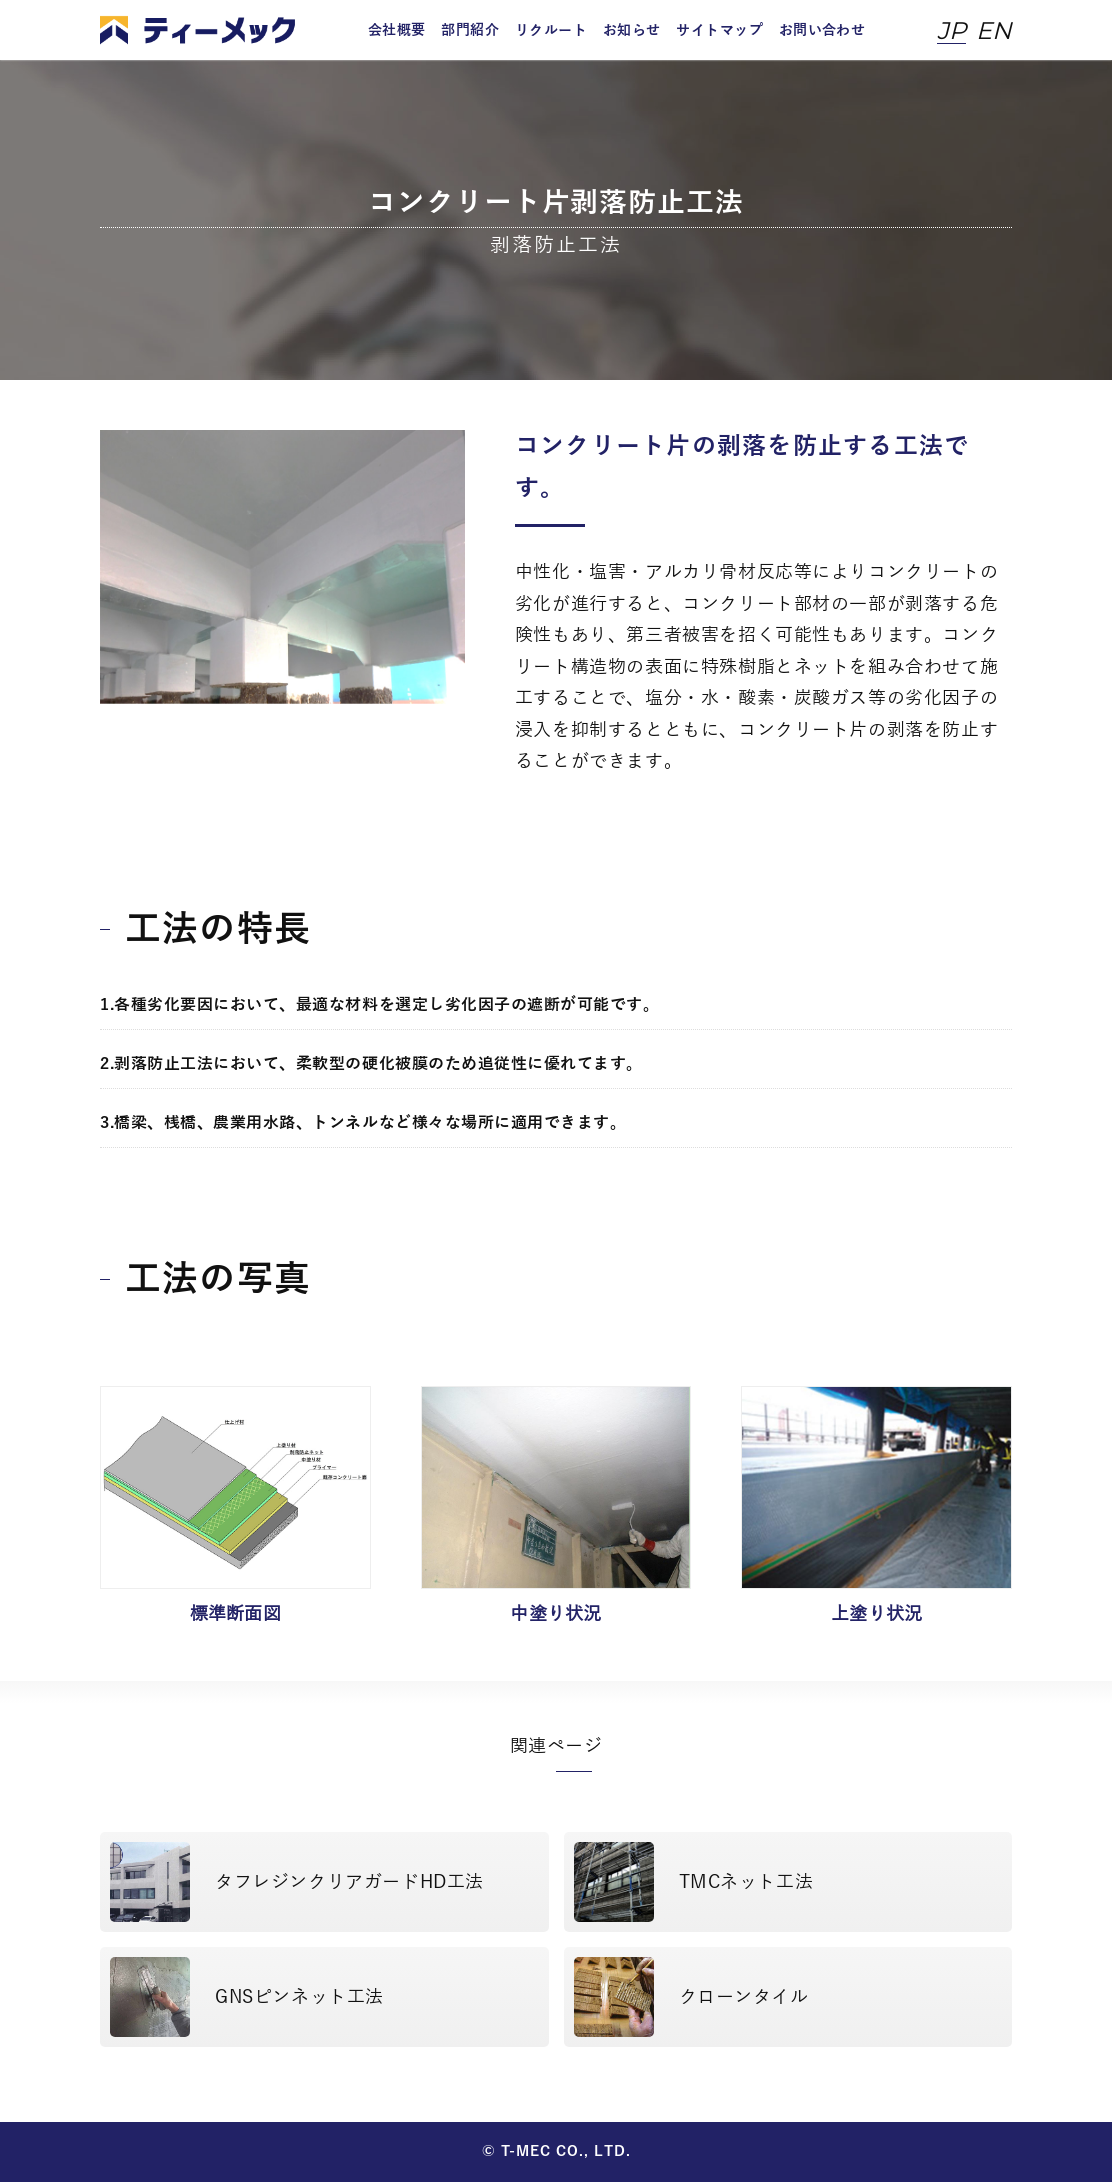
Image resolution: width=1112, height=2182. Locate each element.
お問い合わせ (822, 30)
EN (994, 31)
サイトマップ (719, 30)
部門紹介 (470, 30)
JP (951, 31)
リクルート (551, 30)
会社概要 (397, 30)
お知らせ (632, 30)
